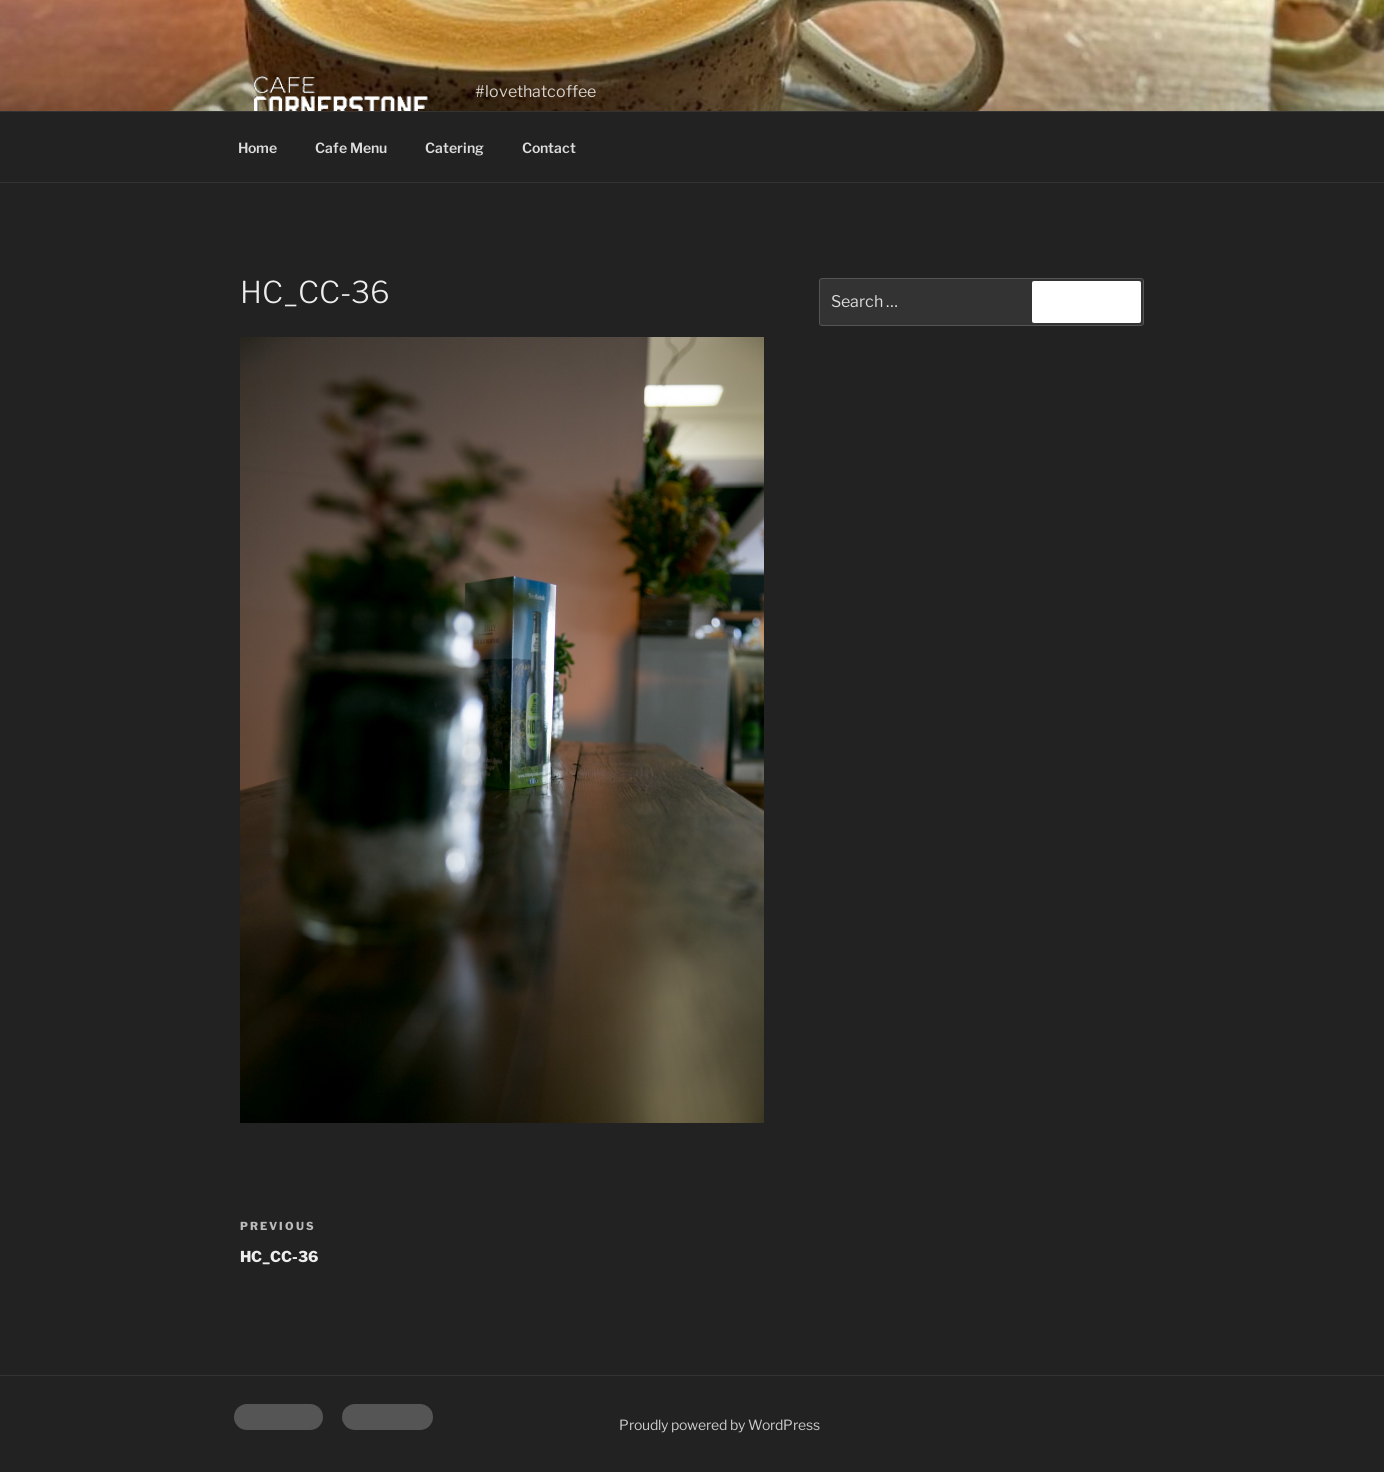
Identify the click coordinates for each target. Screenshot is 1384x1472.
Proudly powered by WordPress (719, 1424)
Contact (549, 147)
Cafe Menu (351, 147)
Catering (454, 147)
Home (257, 147)
